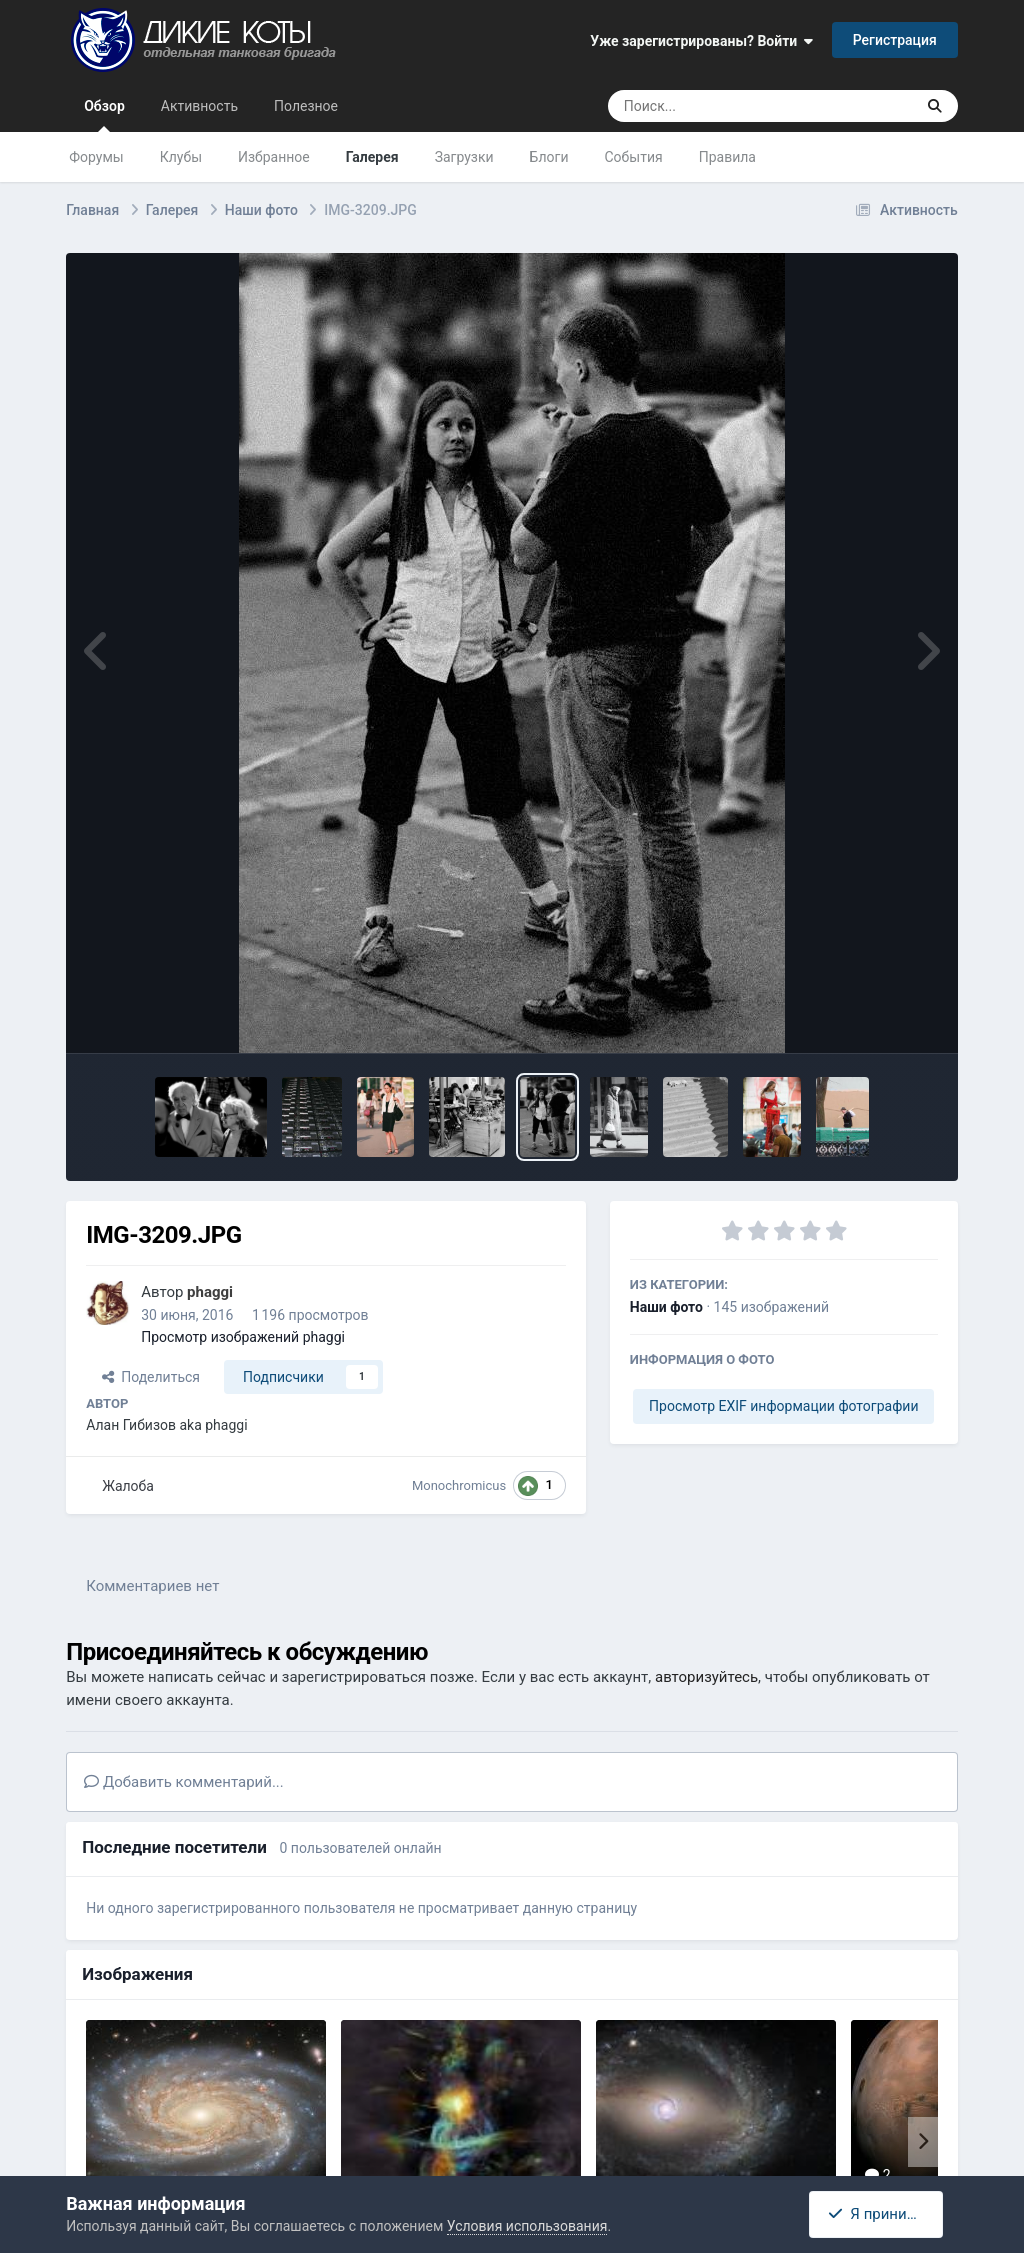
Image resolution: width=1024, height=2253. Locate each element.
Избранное (274, 157)
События (633, 157)
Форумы (96, 157)
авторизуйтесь (706, 1677)
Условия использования (527, 2226)
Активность (199, 106)
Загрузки (464, 157)
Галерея (372, 157)
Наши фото (666, 1307)
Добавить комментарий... (184, 1782)
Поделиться (151, 1377)
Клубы (181, 157)
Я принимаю (881, 2214)
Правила (727, 157)
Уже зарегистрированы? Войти (701, 41)
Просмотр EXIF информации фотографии (783, 1406)
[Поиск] (723, 106)
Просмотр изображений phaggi (243, 1337)
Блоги (549, 157)
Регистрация (895, 40)
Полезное (306, 106)
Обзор (104, 115)
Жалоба (128, 1486)
